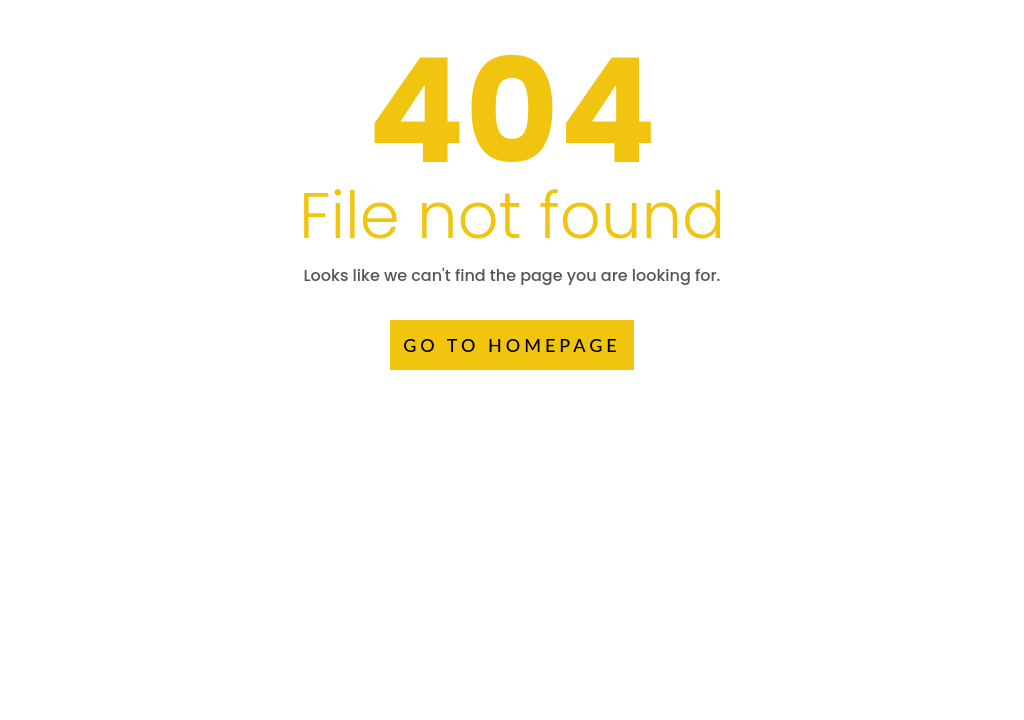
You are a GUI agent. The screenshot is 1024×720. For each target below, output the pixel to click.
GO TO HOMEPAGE (512, 345)
